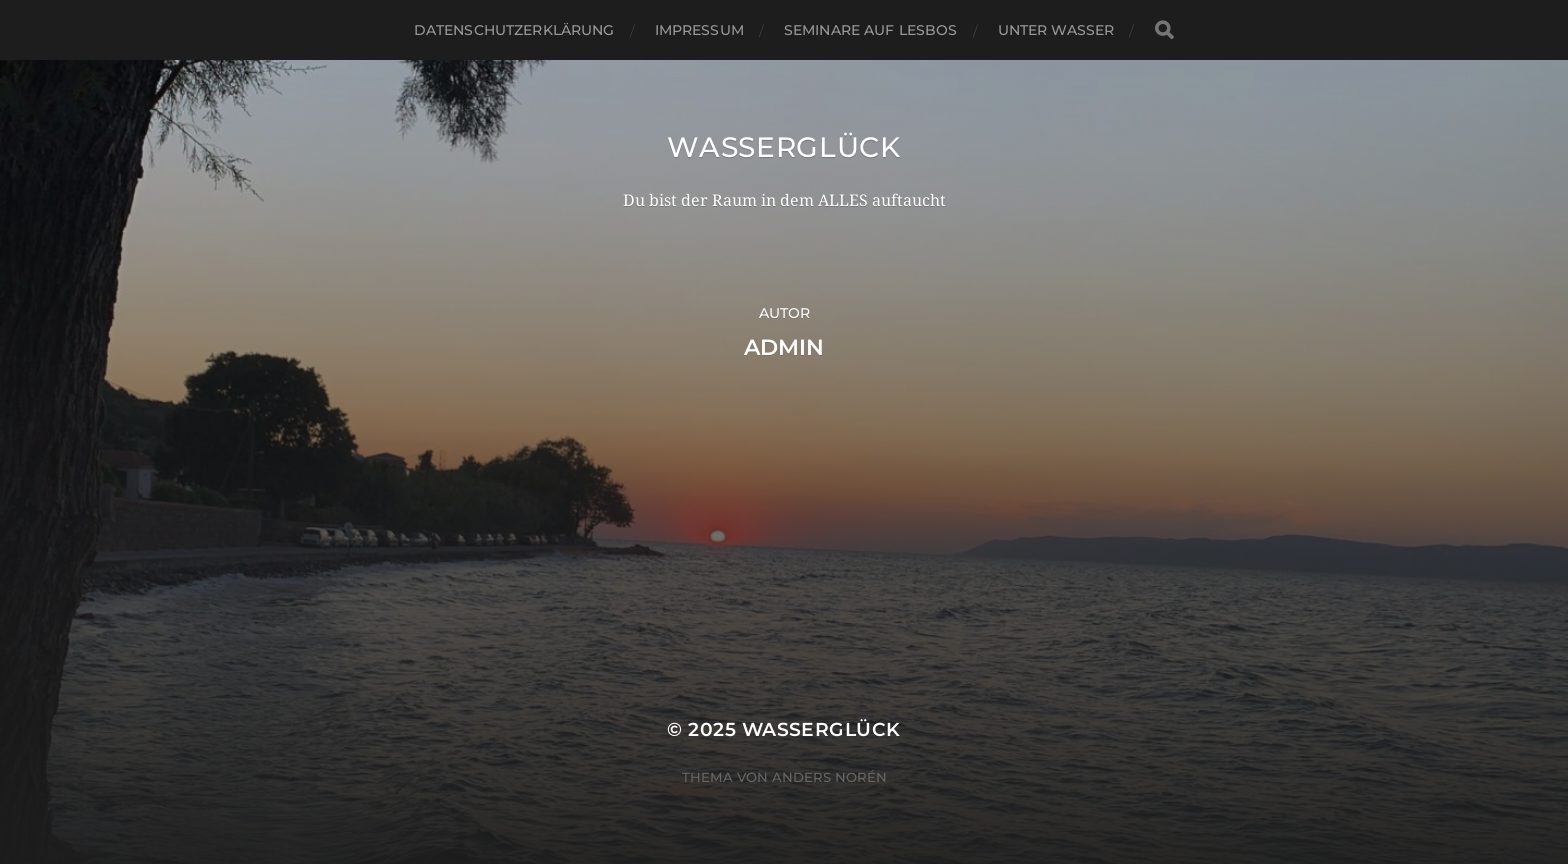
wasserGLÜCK (784, 147)
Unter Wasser (1056, 30)
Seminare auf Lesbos (871, 30)
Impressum (699, 30)
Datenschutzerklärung (514, 30)
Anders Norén (829, 777)
